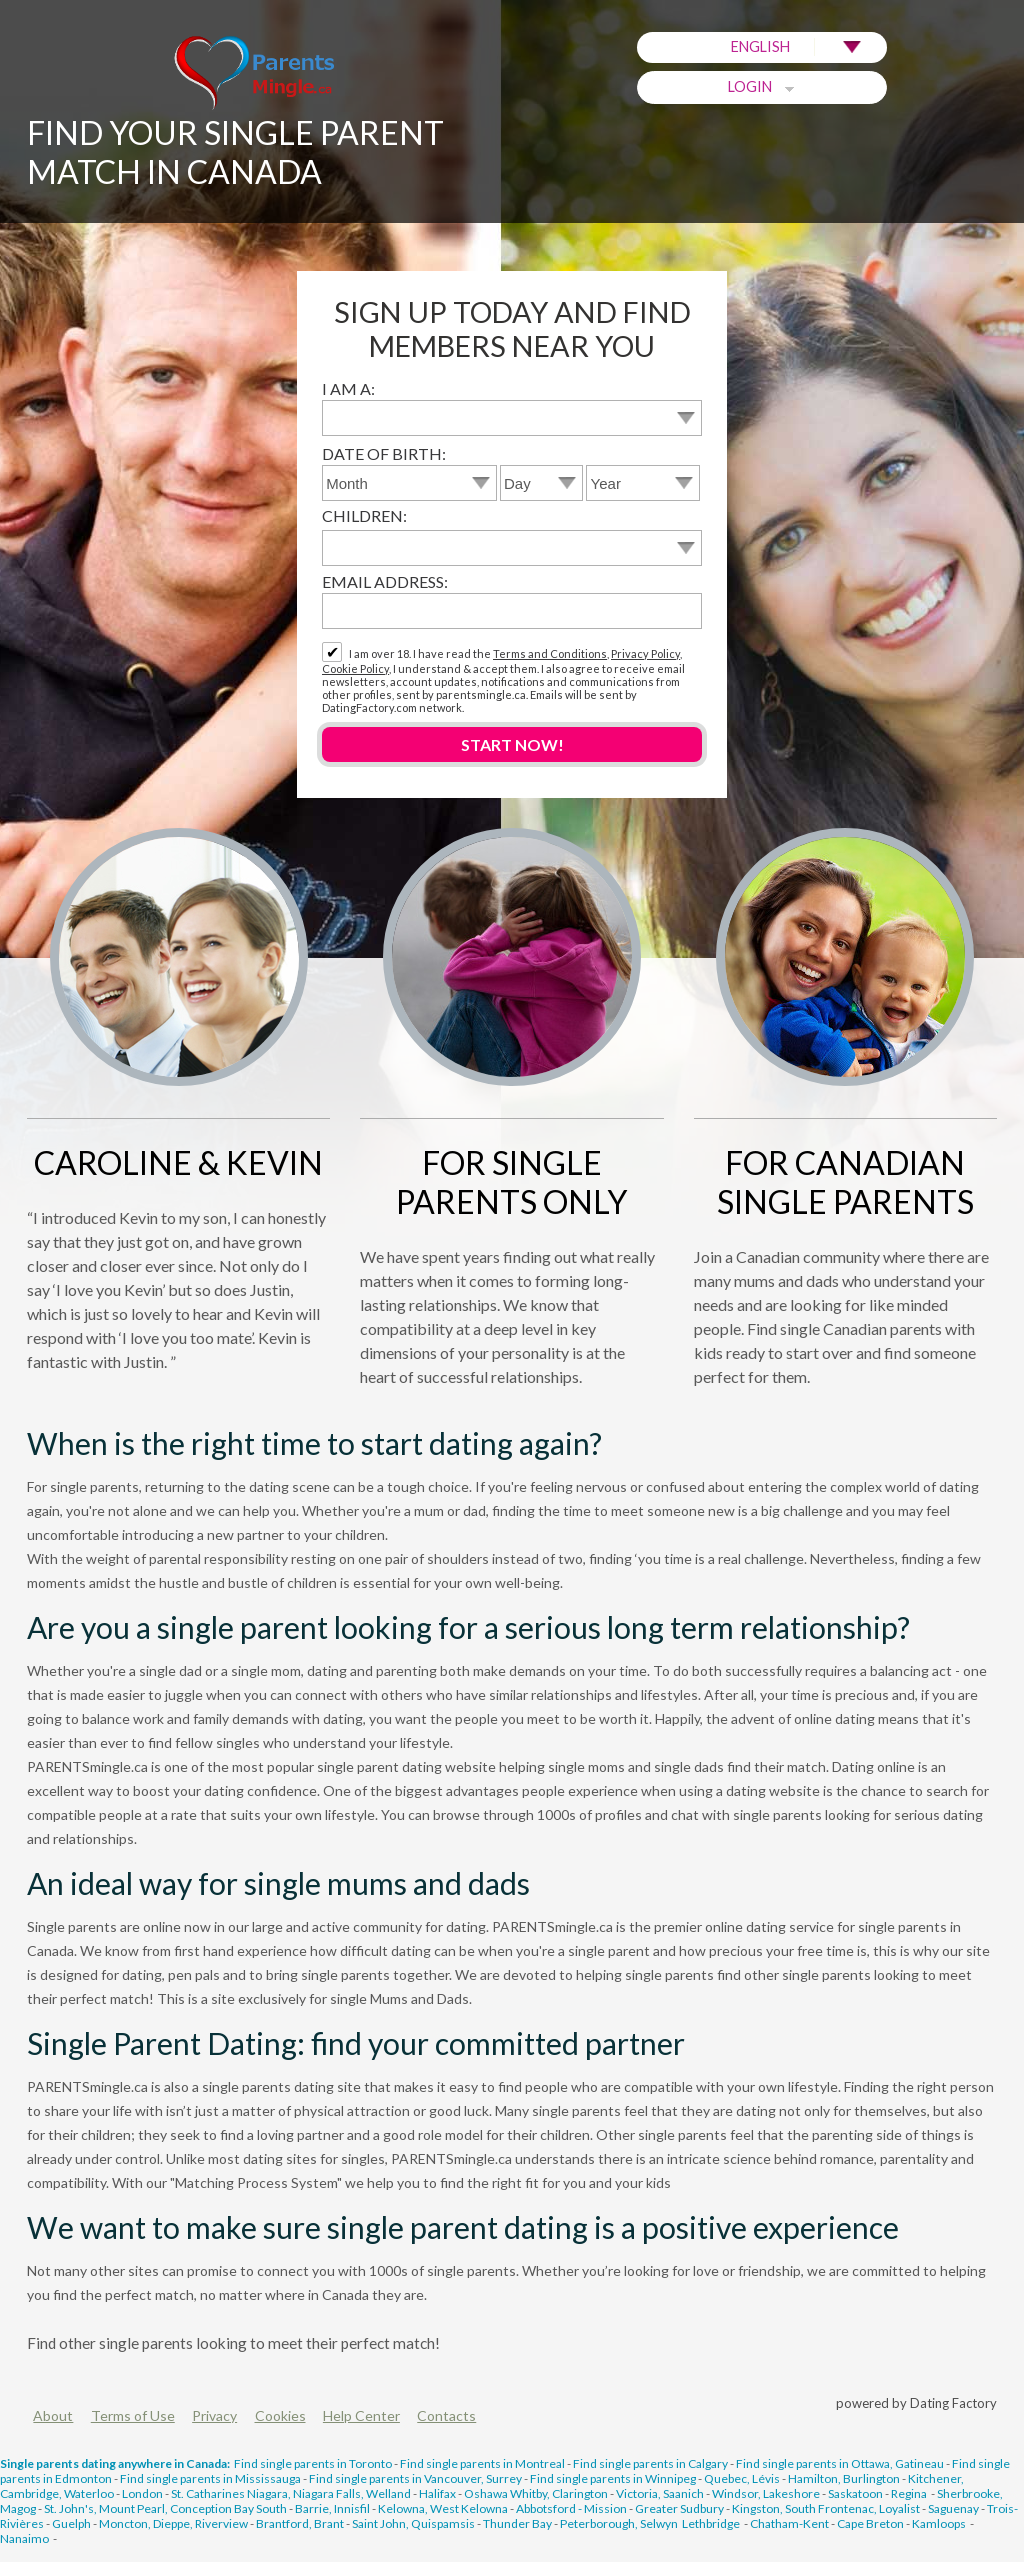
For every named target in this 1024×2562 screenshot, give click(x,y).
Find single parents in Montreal (482, 2463)
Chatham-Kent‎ (789, 2523)
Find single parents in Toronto (313, 2463)
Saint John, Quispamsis (413, 2523)
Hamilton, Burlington (844, 2478)
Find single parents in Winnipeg (613, 2478)
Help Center (361, 2415)
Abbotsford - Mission (571, 2508)
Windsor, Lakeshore (766, 2493)
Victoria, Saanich (660, 2493)
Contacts (446, 2415)
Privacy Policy (645, 653)
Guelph (71, 2523)
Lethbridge (712, 2523)
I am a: (348, 388)
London (142, 2493)
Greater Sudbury (679, 2508)
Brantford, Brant (300, 2523)
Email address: (385, 581)
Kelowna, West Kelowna (443, 2508)
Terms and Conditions (550, 653)
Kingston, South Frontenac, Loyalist (826, 2508)
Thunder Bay (517, 2523)
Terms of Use (133, 2415)
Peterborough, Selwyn (619, 2523)
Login (762, 87)
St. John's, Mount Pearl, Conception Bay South (165, 2508)
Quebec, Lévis (742, 2478)
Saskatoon (855, 2493)
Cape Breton (870, 2523)
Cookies (280, 2415)
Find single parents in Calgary (650, 2463)
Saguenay (953, 2508)
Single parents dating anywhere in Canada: (115, 2463)
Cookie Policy (355, 668)
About (53, 2415)
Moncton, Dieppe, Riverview (173, 2523)
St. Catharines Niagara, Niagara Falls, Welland (291, 2493)
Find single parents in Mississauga (210, 2478)
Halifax (437, 2493)
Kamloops (940, 2523)
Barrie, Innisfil (332, 2508)
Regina (910, 2493)
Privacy (214, 2415)
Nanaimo (25, 2538)
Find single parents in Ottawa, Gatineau (840, 2463)
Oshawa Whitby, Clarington (536, 2493)
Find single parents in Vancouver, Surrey (415, 2478)
